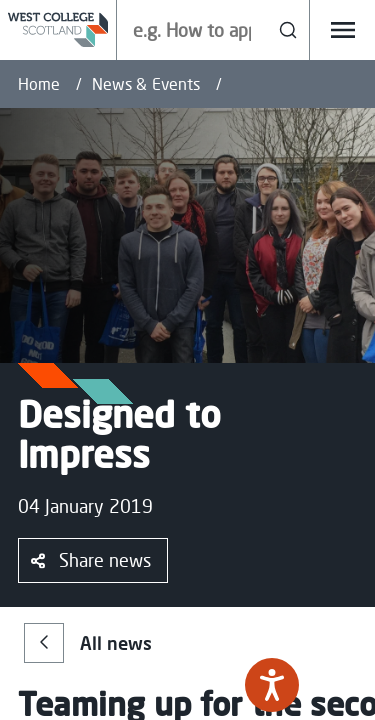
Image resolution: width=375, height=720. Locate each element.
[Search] (288, 30)
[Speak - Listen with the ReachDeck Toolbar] (272, 685)
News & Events (146, 84)
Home (39, 84)
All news (88, 643)
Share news (91, 560)
